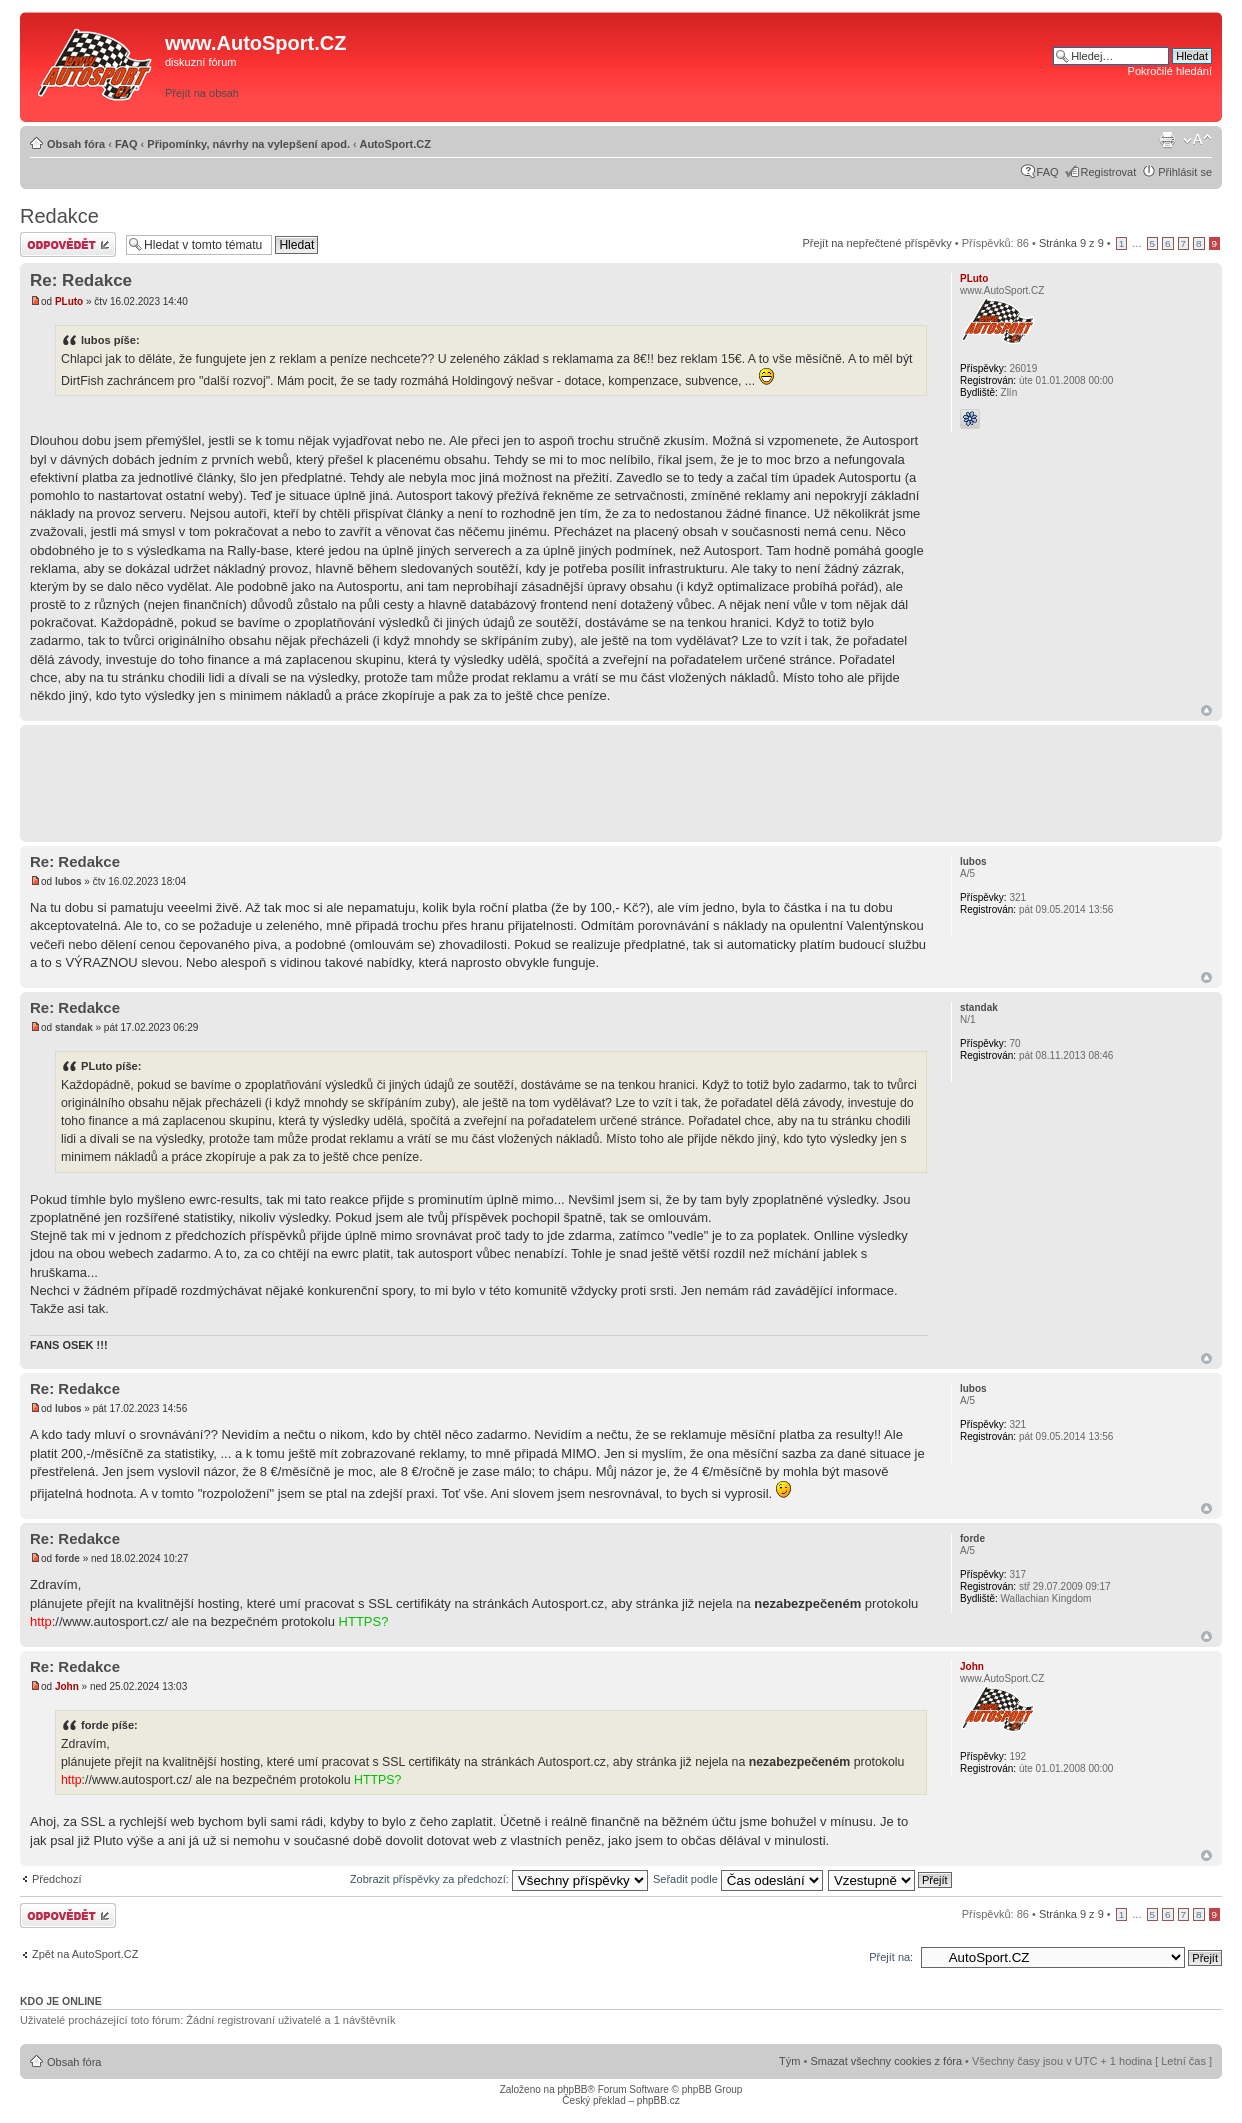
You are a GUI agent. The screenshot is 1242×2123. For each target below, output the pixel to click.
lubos (68, 881)
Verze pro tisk (1167, 140)
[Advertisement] (769, 67)
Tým (789, 2061)
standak (74, 1027)
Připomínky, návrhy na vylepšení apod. (248, 144)
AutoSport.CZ (394, 144)
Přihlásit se (1185, 172)
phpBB (572, 2089)
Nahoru (1206, 710)
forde (67, 1558)
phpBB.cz (658, 2100)
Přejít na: (891, 1957)
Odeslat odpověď (68, 244)
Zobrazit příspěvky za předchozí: (499, 1879)
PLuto (69, 301)
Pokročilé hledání (1170, 71)
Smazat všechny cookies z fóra (886, 2061)
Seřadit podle (738, 1879)
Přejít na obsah (202, 93)
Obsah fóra (76, 144)
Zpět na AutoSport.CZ (85, 1954)
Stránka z (1071, 243)
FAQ (126, 144)
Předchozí (57, 1879)
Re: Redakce (81, 280)
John (67, 1686)
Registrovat (1109, 172)
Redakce (59, 216)
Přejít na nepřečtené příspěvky (877, 243)
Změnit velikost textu (1197, 140)
